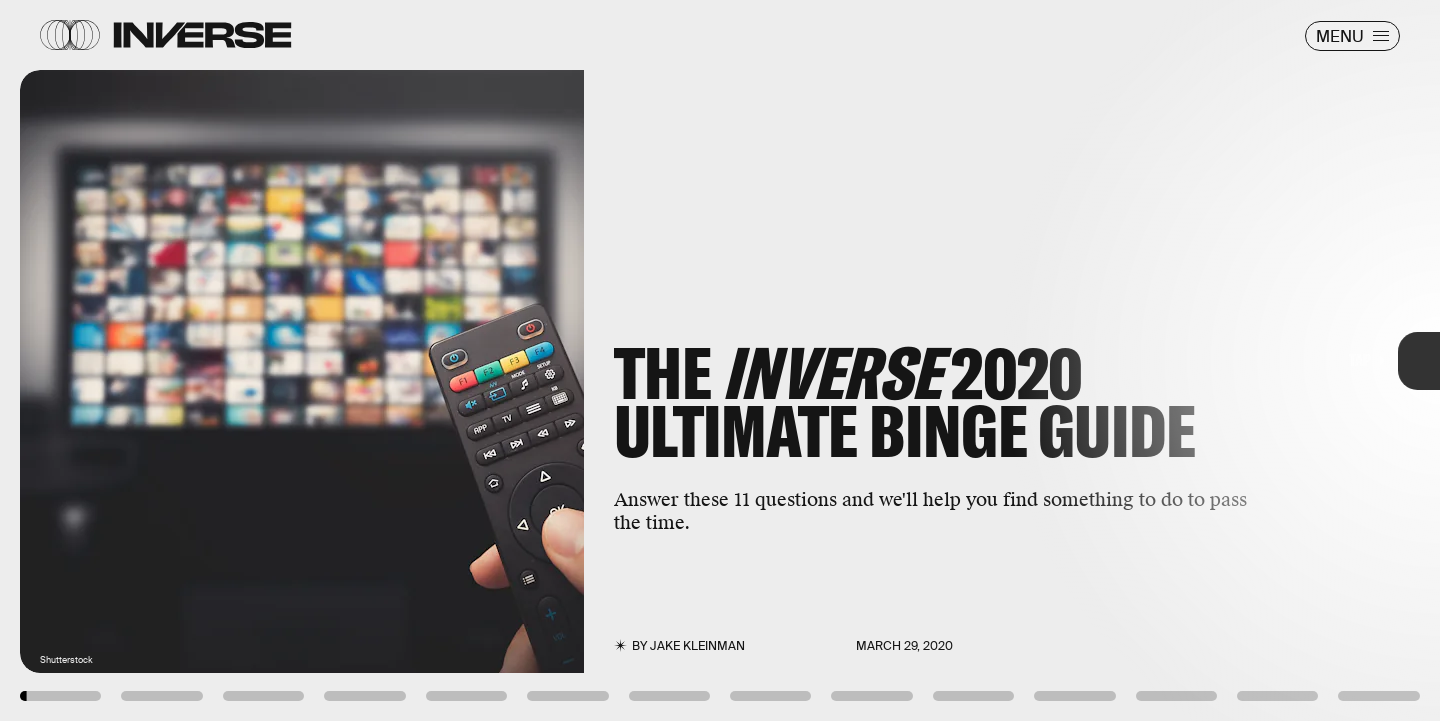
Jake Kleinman (697, 646)
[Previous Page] (237, 360)
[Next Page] (957, 360)
